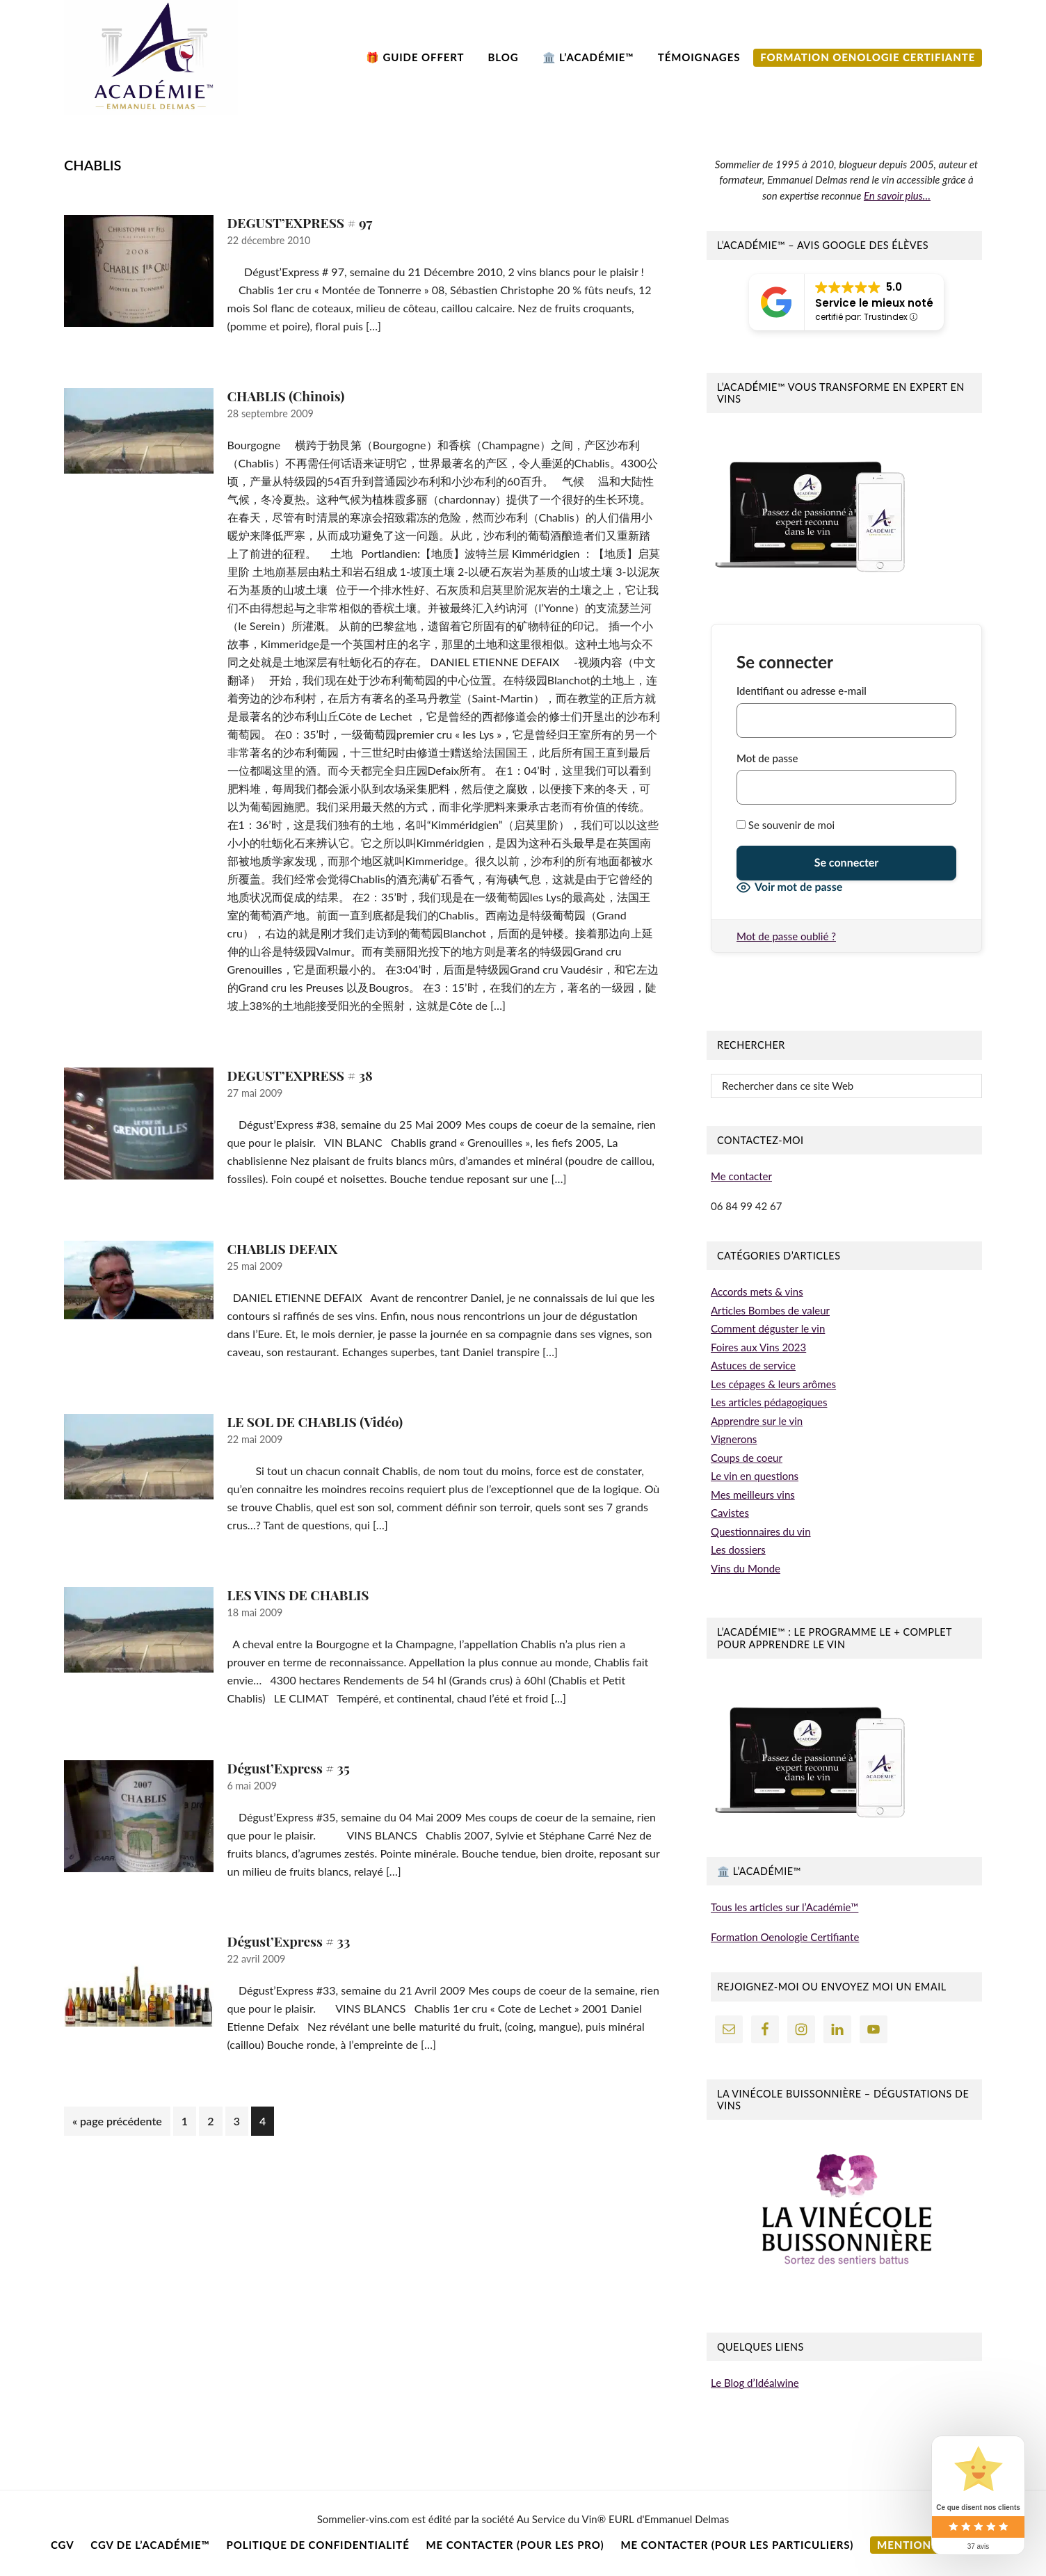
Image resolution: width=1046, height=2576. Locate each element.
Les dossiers (738, 1549)
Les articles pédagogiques (769, 1402)
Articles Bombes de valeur (770, 1310)
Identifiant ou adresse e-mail (802, 690)
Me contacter (741, 1176)
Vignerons (734, 1439)
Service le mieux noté (874, 303)
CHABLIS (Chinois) (286, 396)
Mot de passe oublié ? (786, 936)
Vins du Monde (745, 1568)
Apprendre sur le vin (757, 1421)
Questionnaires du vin (761, 1531)
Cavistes (730, 1512)
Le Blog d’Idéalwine (755, 2382)
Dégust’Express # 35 (288, 1768)
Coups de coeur (746, 1457)
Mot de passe (767, 758)
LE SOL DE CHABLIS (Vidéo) (315, 1421)
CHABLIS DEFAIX (282, 1248)
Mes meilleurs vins (753, 1494)
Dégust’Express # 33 (289, 1941)
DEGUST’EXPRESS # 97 (300, 223)
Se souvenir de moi (786, 825)
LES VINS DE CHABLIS (298, 1595)
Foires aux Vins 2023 (758, 1347)
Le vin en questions (754, 1476)
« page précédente (117, 2123)
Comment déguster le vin (768, 1328)
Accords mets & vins (757, 1291)
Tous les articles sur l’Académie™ (784, 1907)
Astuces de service (753, 1365)
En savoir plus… (897, 195)
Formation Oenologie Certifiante (785, 1937)
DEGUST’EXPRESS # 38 (300, 1075)
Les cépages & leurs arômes (773, 1384)
